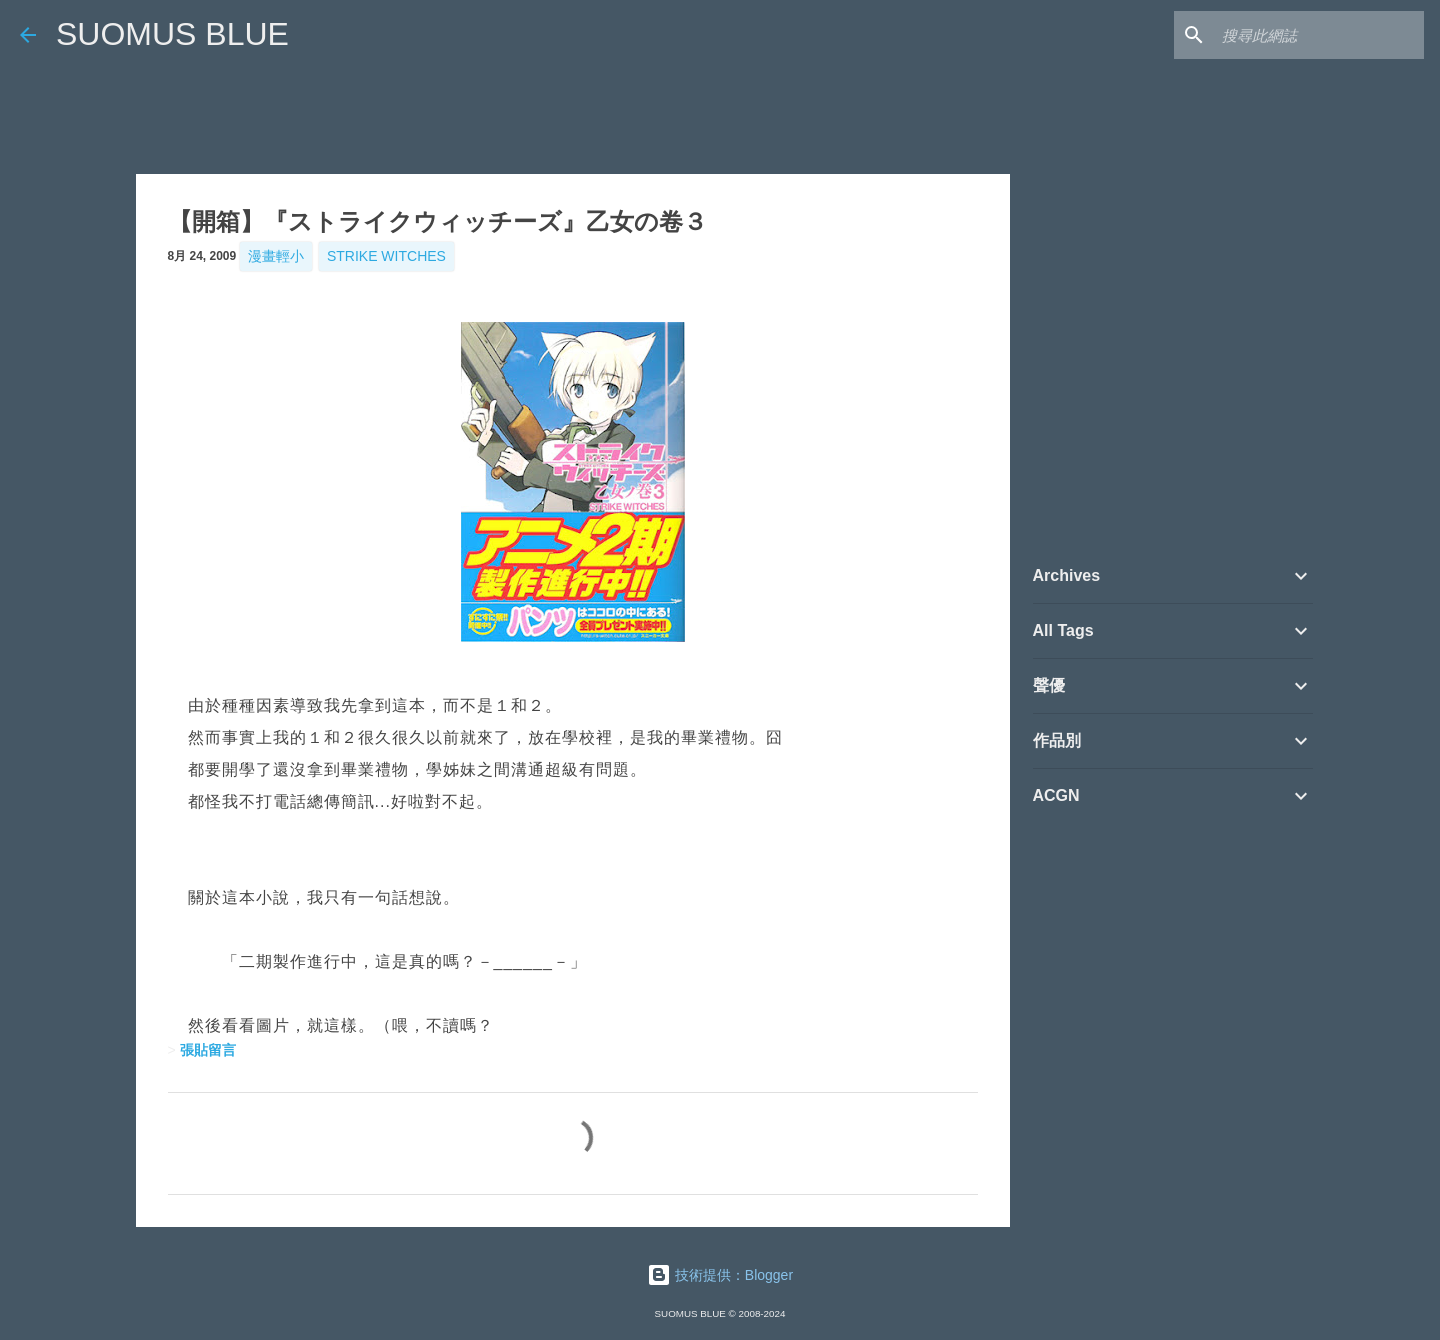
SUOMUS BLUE (172, 34)
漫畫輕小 (276, 256)
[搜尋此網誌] (1319, 35)
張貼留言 (208, 1050)
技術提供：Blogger (720, 1275)
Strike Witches (386, 256)
